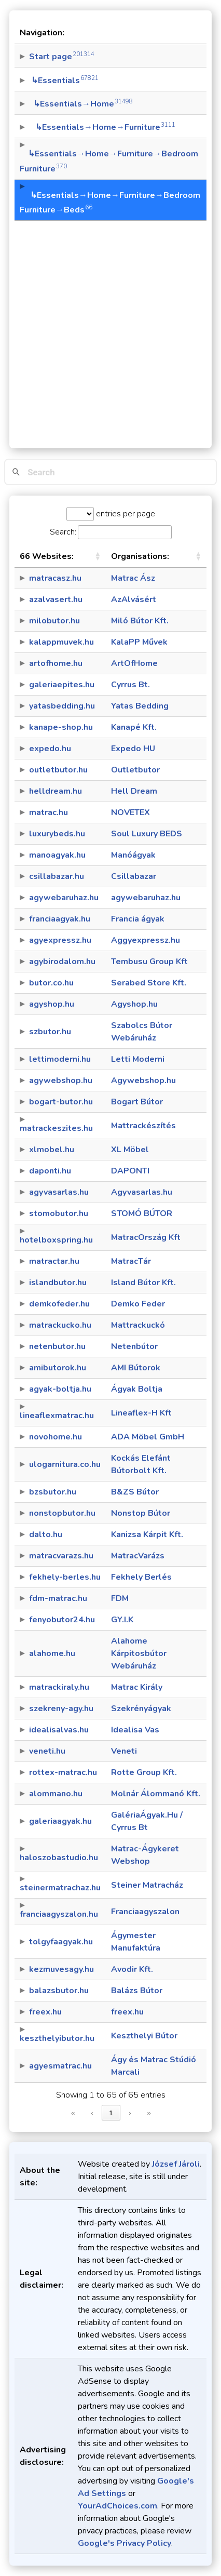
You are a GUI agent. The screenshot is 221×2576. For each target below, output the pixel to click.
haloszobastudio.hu (59, 1857)
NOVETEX (130, 812)
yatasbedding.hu (62, 706)
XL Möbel (130, 1149)
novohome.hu (55, 1437)
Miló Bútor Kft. (140, 620)
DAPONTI (130, 1171)
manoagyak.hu (57, 855)
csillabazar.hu (56, 876)
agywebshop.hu (60, 1080)
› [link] (130, 2113)
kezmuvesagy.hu (61, 1969)
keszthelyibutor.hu (57, 2038)
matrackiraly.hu (59, 1687)
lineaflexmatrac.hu (57, 1415)
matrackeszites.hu (56, 1128)
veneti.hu (47, 1751)
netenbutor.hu (57, 1346)
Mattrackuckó (138, 1325)
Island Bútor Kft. (143, 1282)
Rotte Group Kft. (144, 1772)
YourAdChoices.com (117, 2506)
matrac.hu (48, 812)
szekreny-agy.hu (61, 1708)
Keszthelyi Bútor (144, 2035)
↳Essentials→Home (81, 104)
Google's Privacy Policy (124, 2543)
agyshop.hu (51, 1004)
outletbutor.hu (58, 770)
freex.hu (45, 2012)
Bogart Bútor (137, 1101)
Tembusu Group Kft (149, 961)
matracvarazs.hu (61, 1555)
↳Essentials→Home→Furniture (102, 127)
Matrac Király (136, 1687)
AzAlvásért (133, 599)
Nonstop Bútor (140, 1513)
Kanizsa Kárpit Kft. (147, 1534)
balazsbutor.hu (59, 1990)
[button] (97, 556)
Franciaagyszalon (145, 1911)
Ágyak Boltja (136, 1389)
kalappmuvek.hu (61, 642)
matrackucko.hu (60, 1325)
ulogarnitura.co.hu (65, 1464)
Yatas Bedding (140, 706)
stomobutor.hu (58, 1213)
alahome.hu (52, 1653)
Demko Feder (138, 1304)
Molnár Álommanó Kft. (155, 1793)
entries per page (124, 513)
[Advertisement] (110, 329)
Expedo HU (133, 748)
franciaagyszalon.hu (59, 1914)
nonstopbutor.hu (62, 1513)
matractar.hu (54, 1261)
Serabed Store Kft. (148, 983)
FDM (120, 1598)
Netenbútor (134, 1346)
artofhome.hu (55, 663)
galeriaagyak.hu (60, 1821)
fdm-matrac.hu (58, 1598)
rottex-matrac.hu (63, 1772)
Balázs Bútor (136, 1990)
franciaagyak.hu (59, 919)
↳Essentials (64, 80)
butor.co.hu (51, 983)
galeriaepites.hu (61, 684)
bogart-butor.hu (61, 1101)
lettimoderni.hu (60, 1059)
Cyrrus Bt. (130, 684)
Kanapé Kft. (134, 727)
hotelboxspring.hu (56, 1240)
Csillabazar (133, 876)
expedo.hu (50, 748)
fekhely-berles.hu (65, 1577)
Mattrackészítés (143, 1125)
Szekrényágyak (141, 1708)
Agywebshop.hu (143, 1080)
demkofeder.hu (59, 1304)
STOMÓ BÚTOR (141, 1213)
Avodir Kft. (132, 1969)
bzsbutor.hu (52, 1492)
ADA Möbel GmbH (147, 1437)
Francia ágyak (137, 919)
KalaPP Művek (139, 642)
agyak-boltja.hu (60, 1389)
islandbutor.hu (58, 1282)
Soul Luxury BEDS (146, 833)
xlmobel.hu (51, 1149)
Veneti (124, 1751)
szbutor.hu (50, 1031)
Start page (61, 56)
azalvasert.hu (55, 599)
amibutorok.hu (57, 1367)
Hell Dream (134, 791)
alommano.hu (55, 1793)
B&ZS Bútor (135, 1492)
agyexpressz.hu (60, 940)
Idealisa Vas (135, 1730)
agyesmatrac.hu (60, 2066)
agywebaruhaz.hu (64, 897)
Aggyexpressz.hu (145, 940)
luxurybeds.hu (57, 833)
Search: (63, 532)
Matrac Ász (133, 578)
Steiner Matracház (147, 1885)
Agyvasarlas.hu (141, 1192)
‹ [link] (92, 2113)
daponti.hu (50, 1171)
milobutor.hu (54, 620)
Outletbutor (135, 770)
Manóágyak (133, 855)
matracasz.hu (55, 578)
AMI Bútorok (135, 1367)
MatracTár (131, 1261)
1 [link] (111, 2113)
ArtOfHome (134, 663)
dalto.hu (45, 1534)
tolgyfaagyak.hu (61, 1941)
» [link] (148, 2113)
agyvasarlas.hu (59, 1192)
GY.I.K (122, 1619)
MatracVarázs (137, 1555)
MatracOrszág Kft (146, 1237)
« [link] (73, 2113)
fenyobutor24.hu (62, 1619)
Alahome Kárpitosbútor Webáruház (139, 1653)
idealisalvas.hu (59, 1730)
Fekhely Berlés (141, 1577)
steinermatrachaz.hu (60, 1887)
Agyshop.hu (134, 1004)
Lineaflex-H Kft (141, 1413)
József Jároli (176, 2164)
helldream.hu (55, 791)
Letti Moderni (137, 1059)
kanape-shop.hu (61, 727)
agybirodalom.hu (62, 961)
